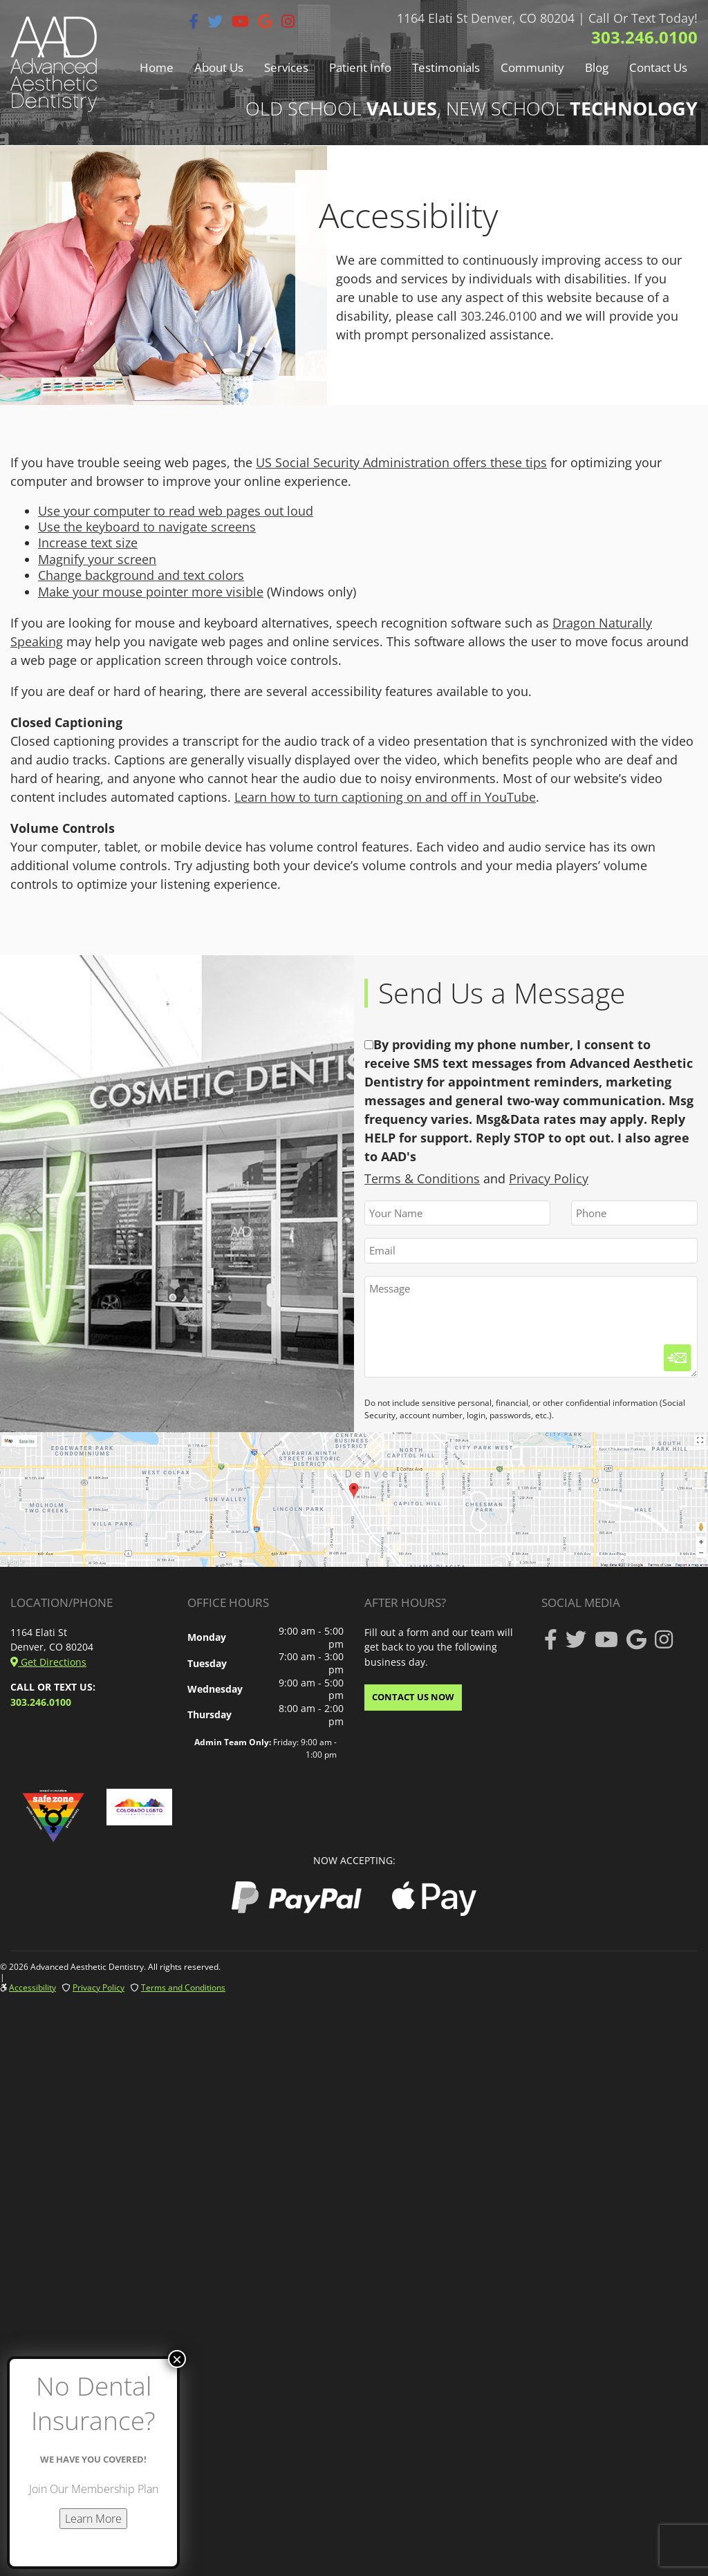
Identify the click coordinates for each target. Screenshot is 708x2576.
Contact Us (658, 67)
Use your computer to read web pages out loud (175, 510)
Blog (596, 67)
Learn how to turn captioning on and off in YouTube (385, 797)
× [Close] (177, 2359)
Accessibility (32, 1987)
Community (532, 67)
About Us (218, 67)
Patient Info (360, 67)
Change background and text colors (141, 575)
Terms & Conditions (422, 1178)
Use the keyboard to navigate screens (147, 526)
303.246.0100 (644, 37)
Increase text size (88, 542)
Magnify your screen (97, 559)
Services (286, 67)
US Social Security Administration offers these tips (401, 462)
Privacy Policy (548, 1178)
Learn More (93, 2518)
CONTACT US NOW (413, 1697)
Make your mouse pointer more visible (150, 591)
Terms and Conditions (183, 1987)
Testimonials (446, 67)
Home (157, 67)
